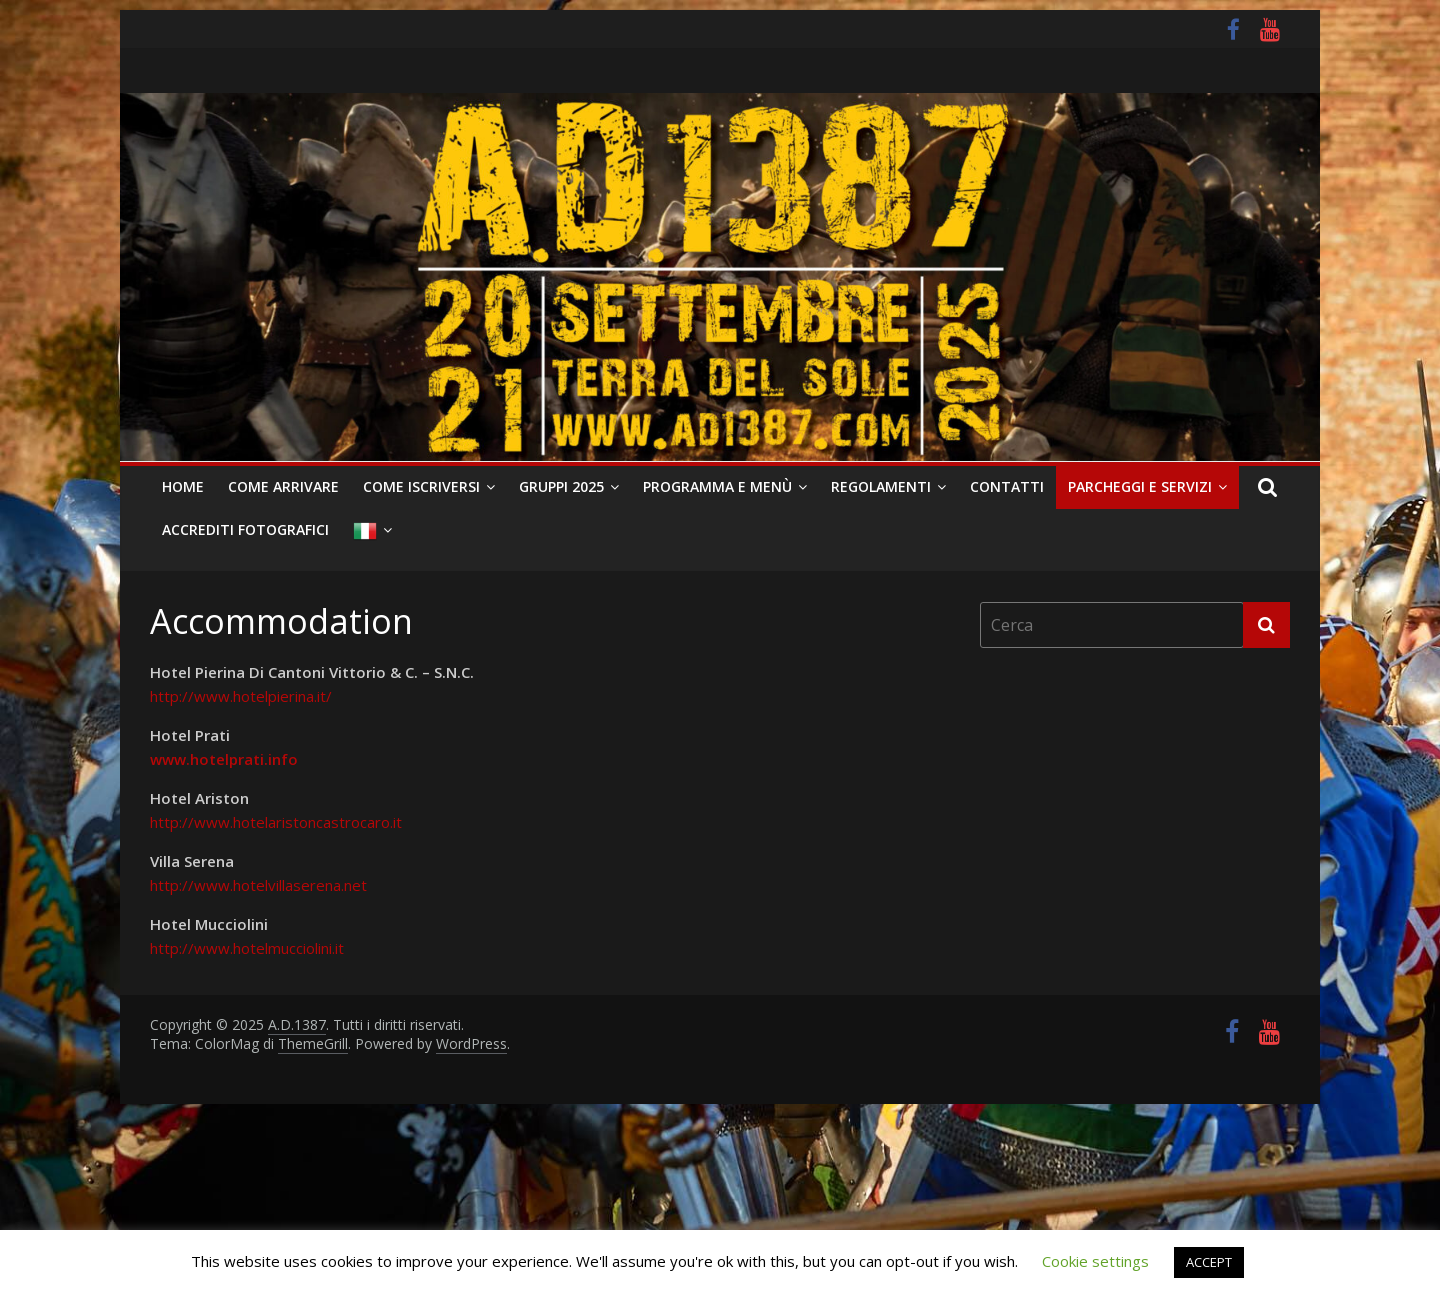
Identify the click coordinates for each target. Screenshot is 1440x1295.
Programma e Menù (717, 486)
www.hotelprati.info (224, 759)
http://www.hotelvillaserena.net (258, 885)
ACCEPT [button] (1209, 1262)
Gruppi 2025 (561, 486)
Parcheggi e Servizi (1140, 486)
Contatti (1007, 486)
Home (183, 486)
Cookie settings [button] (1095, 1261)
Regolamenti (881, 486)
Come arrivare (283, 486)
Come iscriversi (421, 486)
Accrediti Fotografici (245, 529)
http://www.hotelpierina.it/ (241, 696)
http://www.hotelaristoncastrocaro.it (276, 822)
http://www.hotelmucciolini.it (247, 948)
